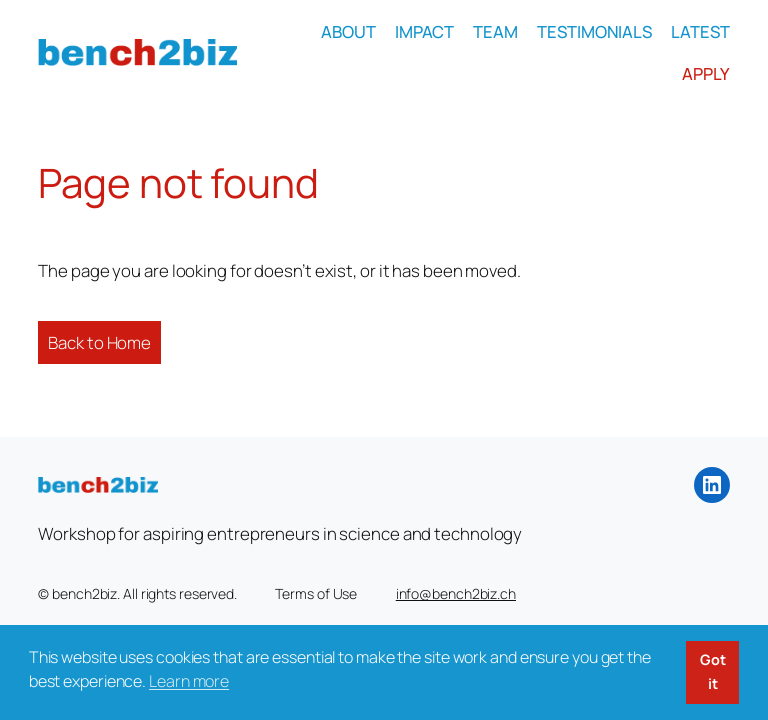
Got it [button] (713, 671)
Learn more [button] (189, 681)
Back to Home (99, 342)
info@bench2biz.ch (456, 593)
